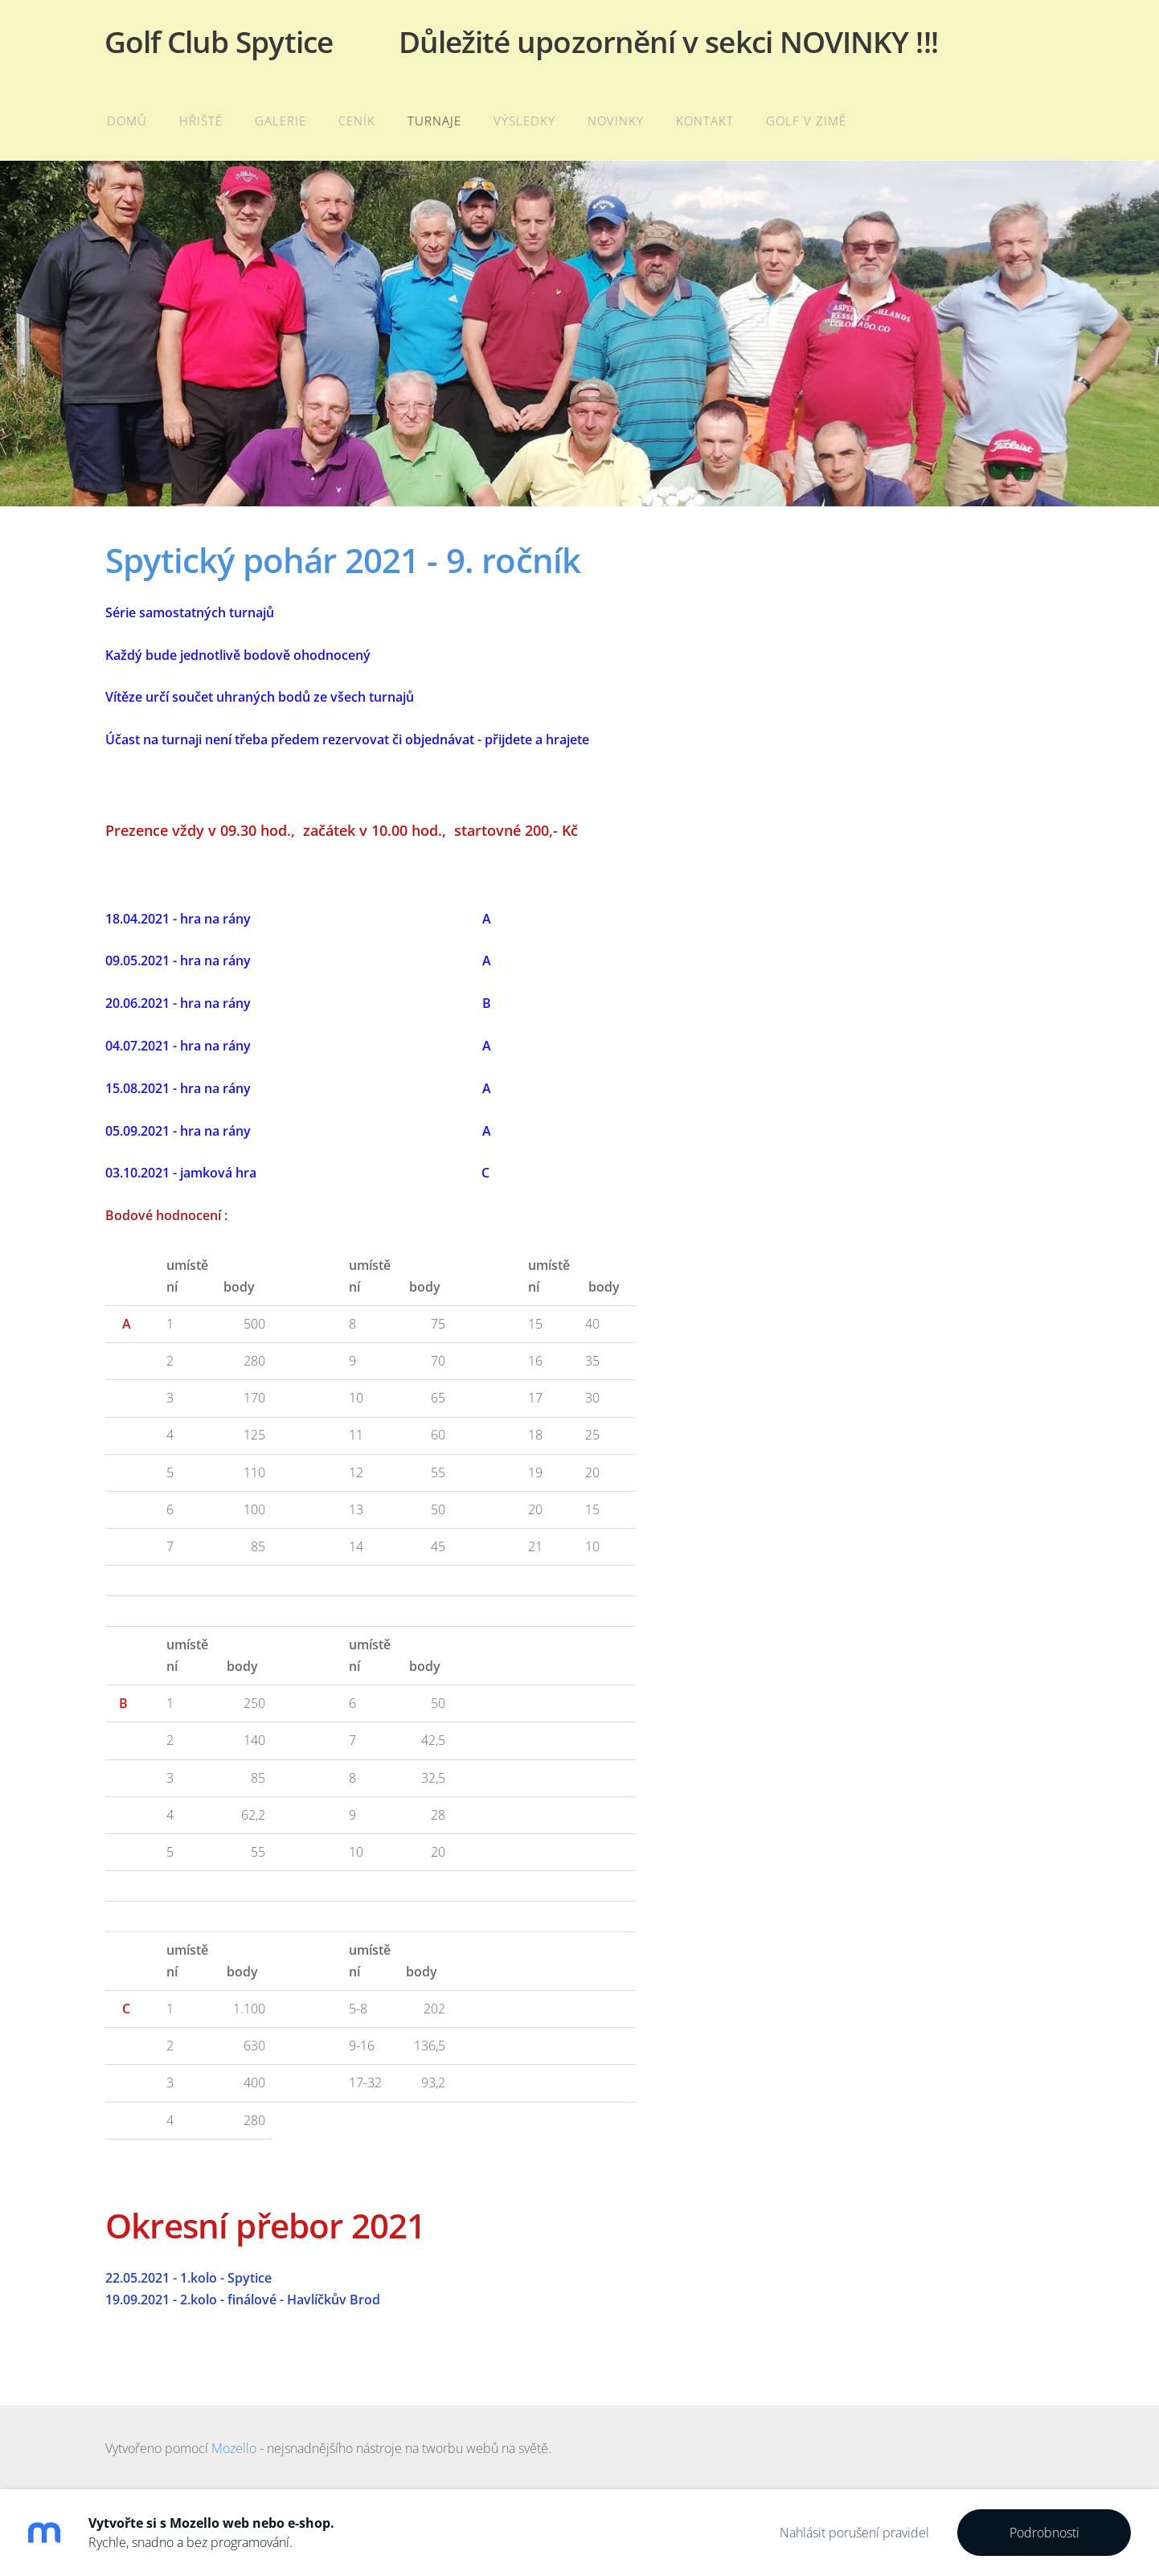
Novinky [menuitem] (617, 121)
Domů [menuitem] (129, 121)
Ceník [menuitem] (358, 121)
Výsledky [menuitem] (526, 121)
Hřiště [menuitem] (202, 121)
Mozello (233, 2448)
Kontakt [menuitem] (706, 121)
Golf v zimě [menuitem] (808, 121)
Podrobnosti (1044, 2532)
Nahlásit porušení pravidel (854, 2532)
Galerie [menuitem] (282, 121)
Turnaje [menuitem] (436, 121)
